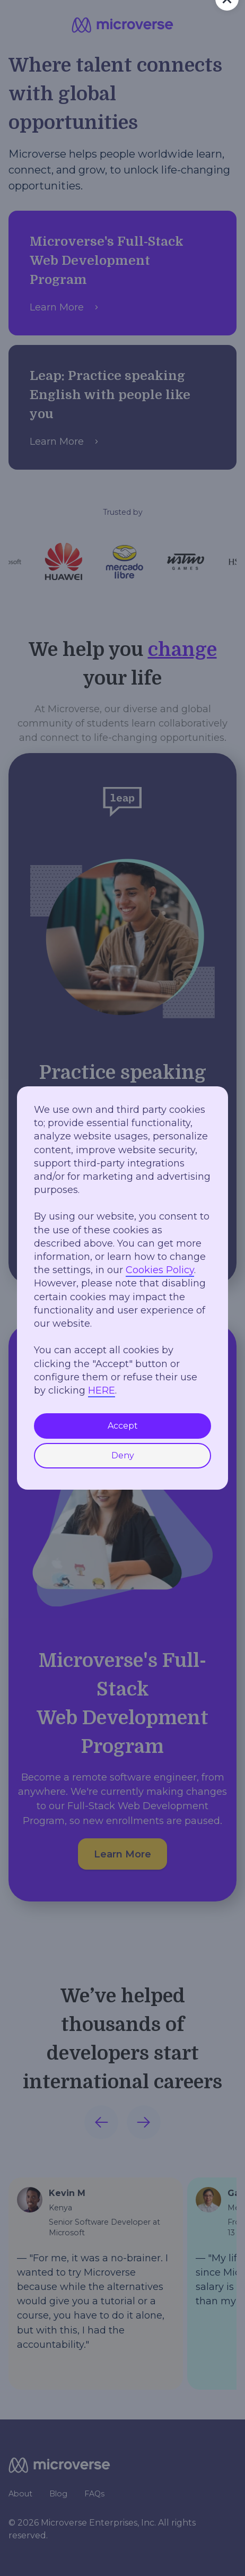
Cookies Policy (160, 1270)
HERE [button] (101, 1390)
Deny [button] (122, 1455)
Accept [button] (123, 1426)
